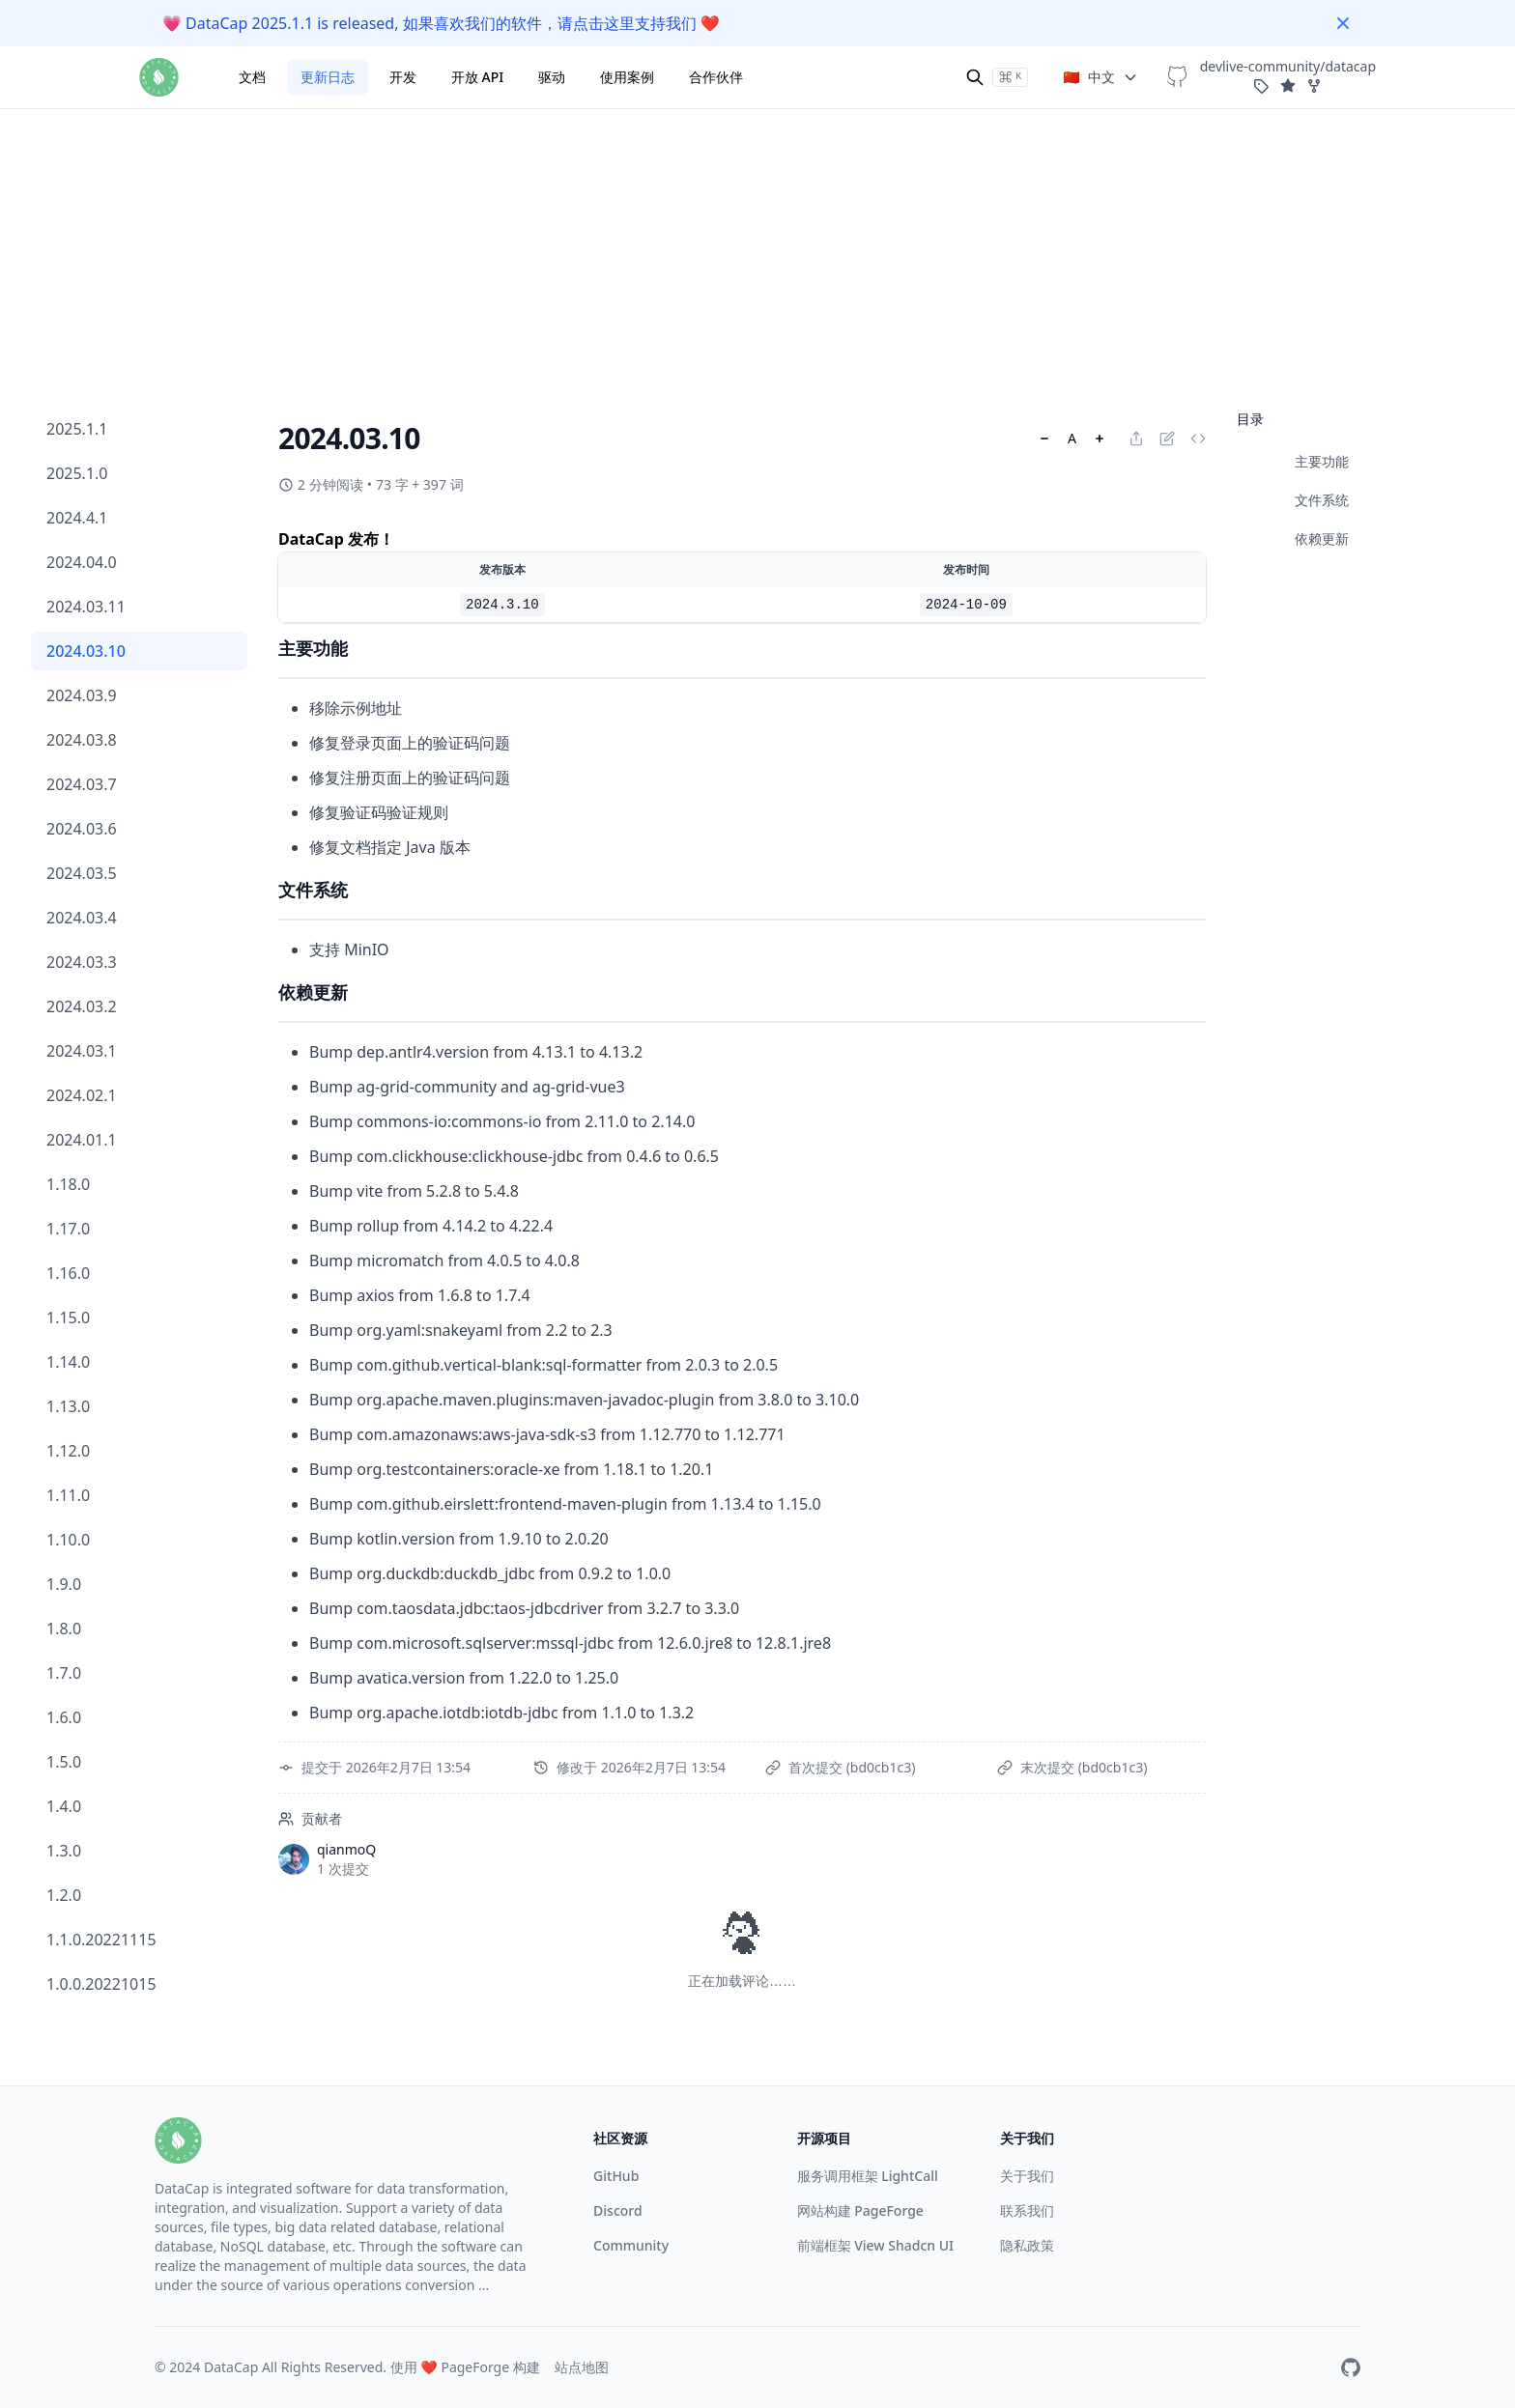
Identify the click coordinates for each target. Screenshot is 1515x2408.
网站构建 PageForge (860, 2210)
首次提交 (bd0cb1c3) (851, 1767)
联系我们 (1027, 2210)
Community (631, 2245)
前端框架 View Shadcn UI (875, 2245)
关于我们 (1027, 2176)
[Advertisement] (757, 135)
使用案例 (627, 77)
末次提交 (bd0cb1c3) (1083, 1767)
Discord (618, 2210)
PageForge (475, 2367)
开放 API (477, 77)
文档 (252, 77)
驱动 (551, 77)
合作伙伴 (716, 77)
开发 (402, 77)
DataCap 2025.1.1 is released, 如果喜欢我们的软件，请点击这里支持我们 (441, 23)
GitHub (616, 2176)
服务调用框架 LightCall (867, 2176)
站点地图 (582, 2367)
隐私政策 (1027, 2245)
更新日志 (327, 77)
